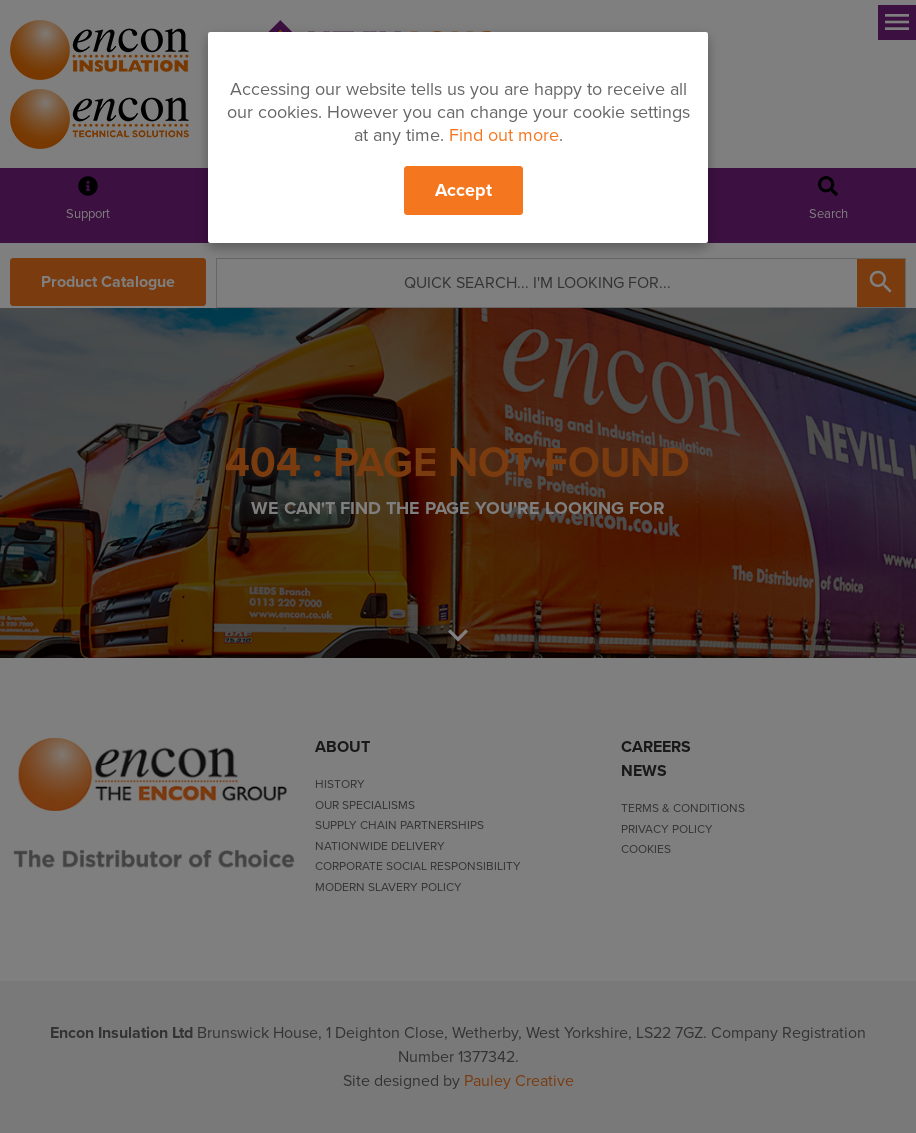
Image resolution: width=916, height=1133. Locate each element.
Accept (463, 190)
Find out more (504, 135)
